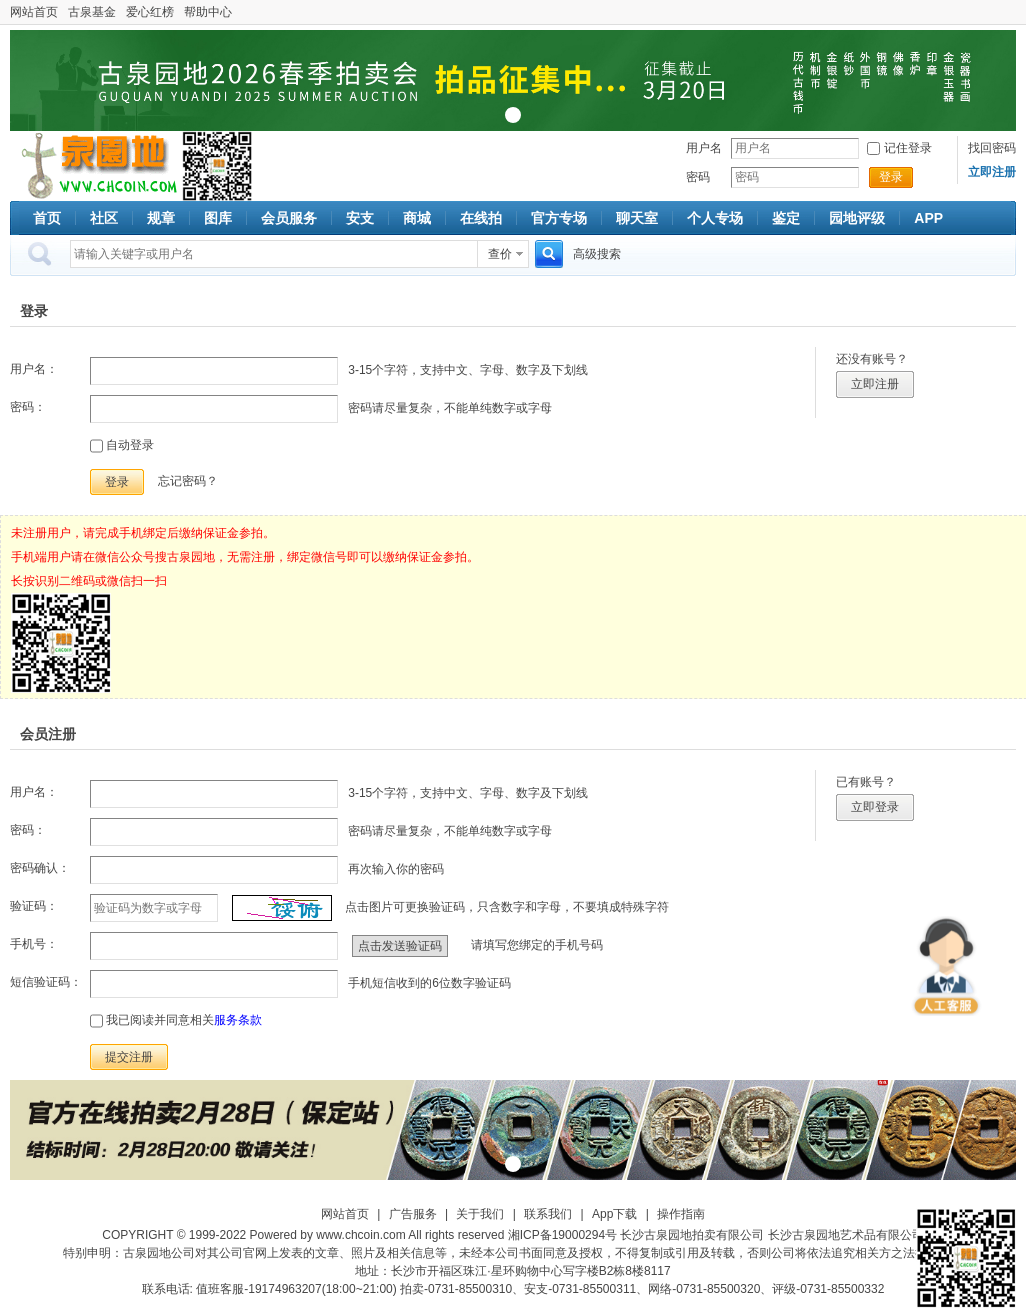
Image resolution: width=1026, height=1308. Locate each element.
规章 (161, 218)
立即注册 (875, 384)
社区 (104, 218)
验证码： (34, 906)
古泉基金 (92, 12)
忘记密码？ (188, 481)
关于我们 (480, 1214)
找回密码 (992, 148)
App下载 (614, 1214)
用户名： (34, 369)
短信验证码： (46, 982)
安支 (360, 218)
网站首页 (34, 12)
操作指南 (681, 1214)
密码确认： (40, 868)
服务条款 (238, 1020)
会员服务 (289, 218)
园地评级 (857, 218)
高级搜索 (597, 254)
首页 (47, 218)
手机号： (34, 944)
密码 (698, 177)
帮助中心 (208, 12)
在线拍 (481, 218)
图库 (218, 218)
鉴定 (786, 218)
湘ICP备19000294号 (562, 1235)
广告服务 (413, 1214)
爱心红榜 (150, 12)
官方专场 (559, 218)
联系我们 (548, 1214)
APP (928, 218)
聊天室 (637, 218)
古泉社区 (96, 166)
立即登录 (875, 807)
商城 (417, 218)
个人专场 (715, 218)
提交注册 (129, 1057)
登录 (891, 177)
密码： (28, 407)
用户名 (704, 148)
